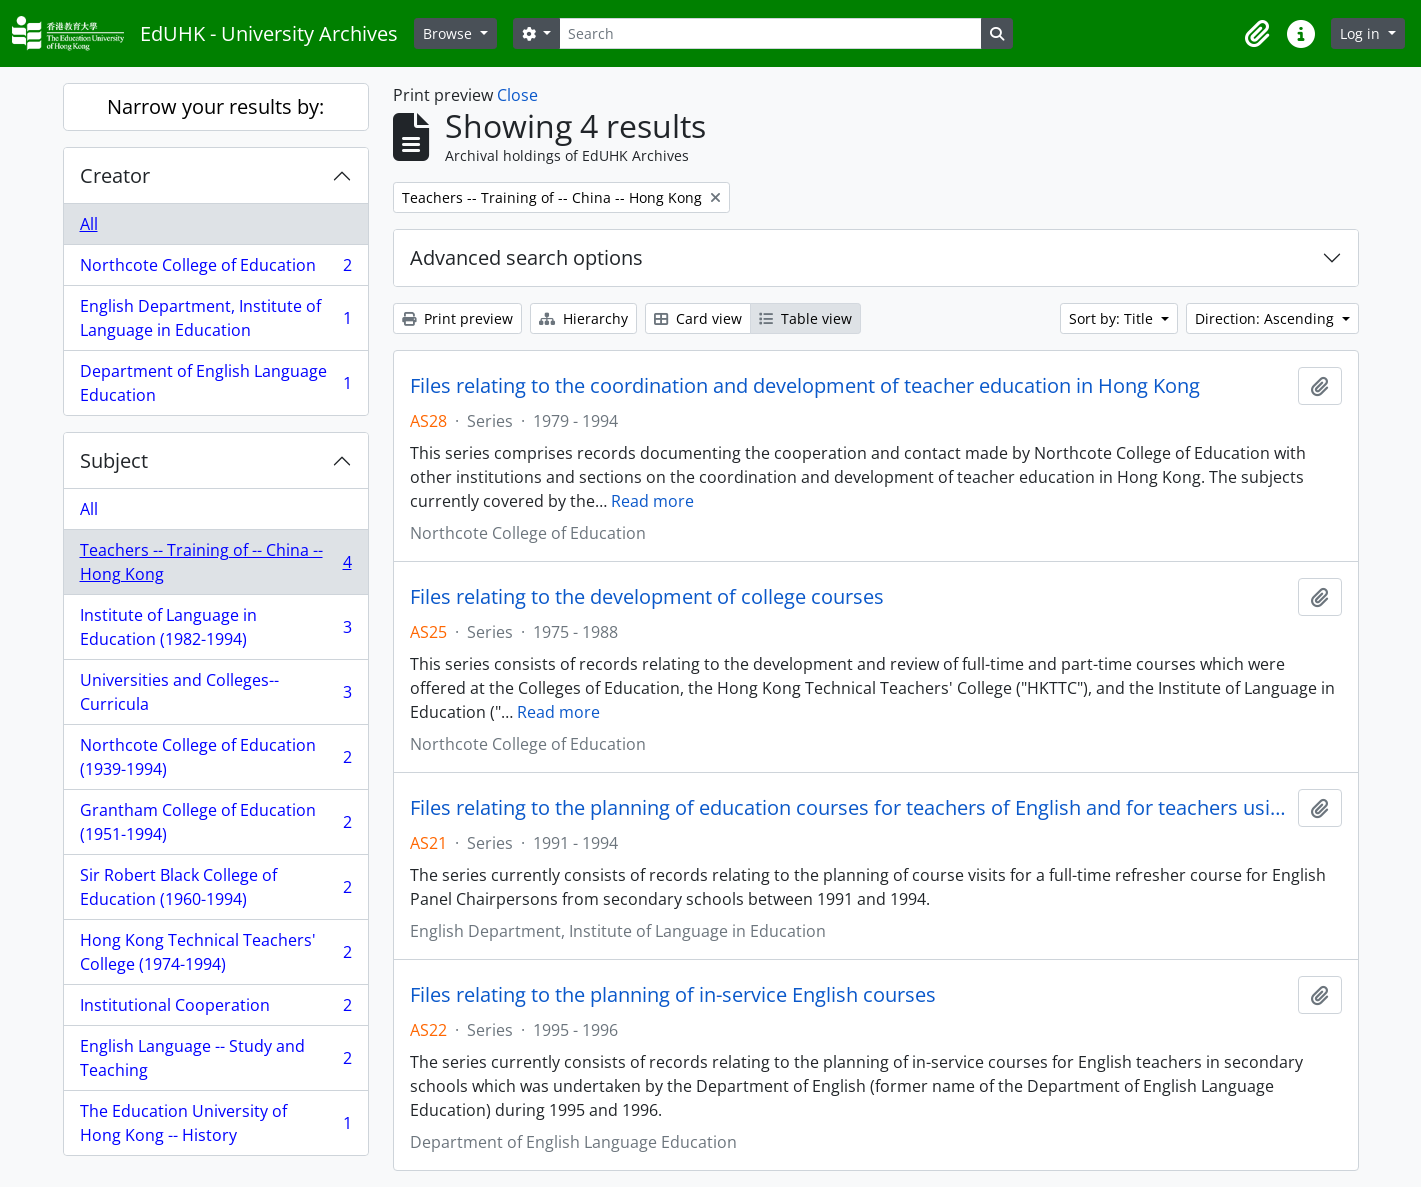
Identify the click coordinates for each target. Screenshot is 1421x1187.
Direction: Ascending (1266, 318)
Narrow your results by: (215, 106)
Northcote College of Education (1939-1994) (215, 757)
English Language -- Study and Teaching (215, 1058)
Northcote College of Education (215, 269)
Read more (652, 501)
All (89, 224)
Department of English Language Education (215, 383)
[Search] (770, 33)
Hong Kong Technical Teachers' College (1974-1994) (215, 952)
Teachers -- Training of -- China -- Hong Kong (215, 562)
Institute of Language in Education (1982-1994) (215, 627)
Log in (1362, 33)
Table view (805, 318)
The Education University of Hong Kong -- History (215, 1123)
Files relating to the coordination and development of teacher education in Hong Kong (805, 386)
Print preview (457, 318)
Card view (698, 318)
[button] (1257, 34)
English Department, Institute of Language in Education (215, 318)
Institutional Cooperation (215, 1009)
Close (517, 95)
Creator (115, 175)
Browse (449, 33)
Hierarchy (583, 318)
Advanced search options (526, 257)
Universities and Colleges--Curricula (215, 692)
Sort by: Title (1113, 318)
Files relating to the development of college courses (647, 597)
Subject (114, 460)
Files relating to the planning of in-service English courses (673, 995)
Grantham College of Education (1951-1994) (215, 822)
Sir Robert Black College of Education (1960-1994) (215, 887)
